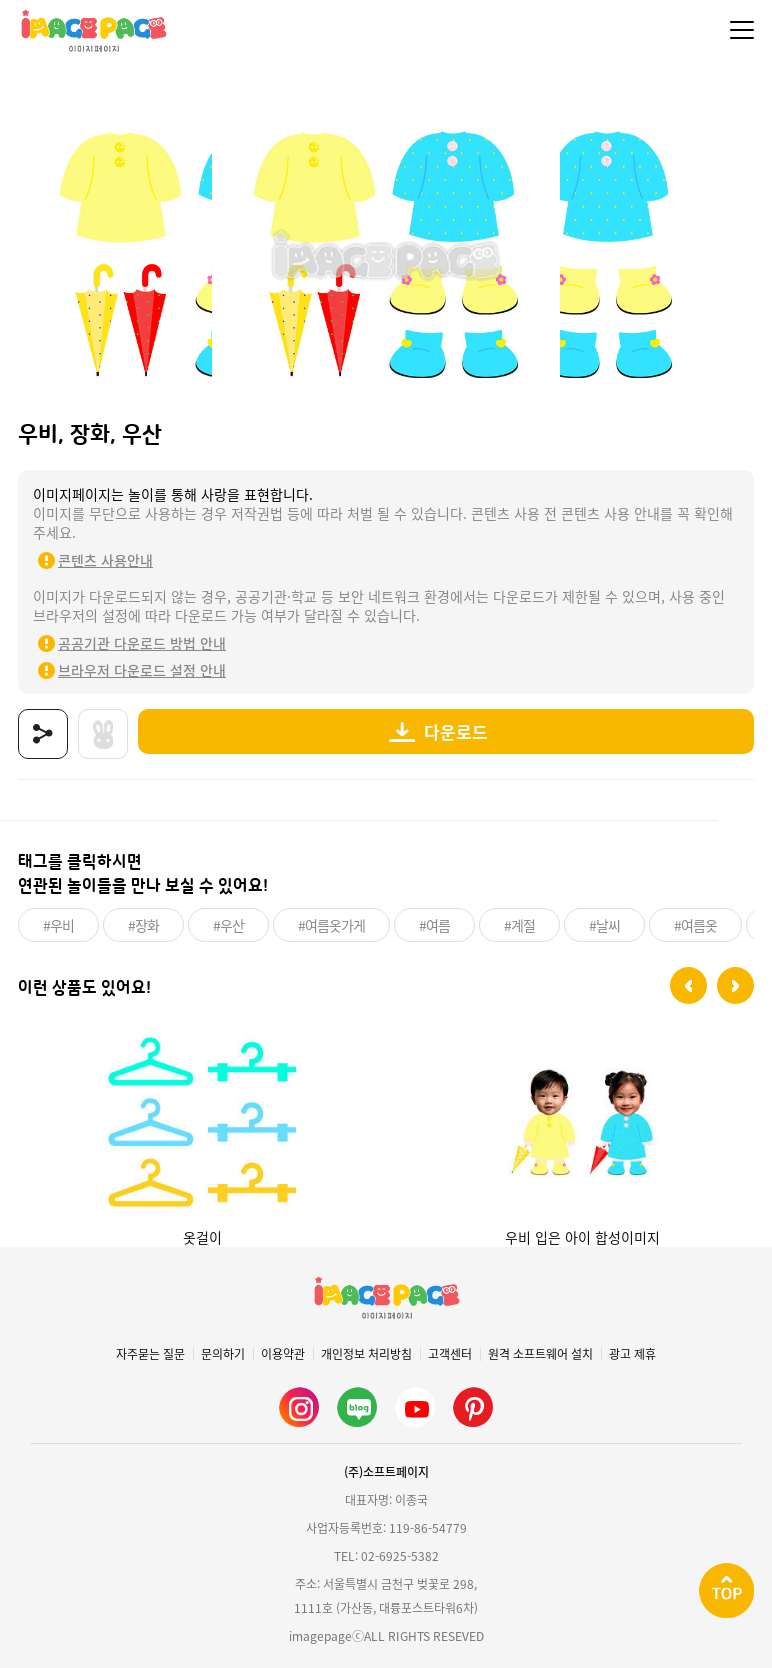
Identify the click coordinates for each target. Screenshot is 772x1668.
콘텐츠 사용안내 (105, 560)
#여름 (434, 925)
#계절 (519, 925)
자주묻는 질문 (150, 1354)
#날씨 (604, 925)
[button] (688, 985)
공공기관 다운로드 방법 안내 (142, 643)
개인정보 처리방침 (366, 1354)
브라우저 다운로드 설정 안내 (142, 670)
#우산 (228, 925)
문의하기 (223, 1354)
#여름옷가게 (331, 925)
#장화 (143, 925)
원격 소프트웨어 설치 (540, 1354)
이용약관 (283, 1354)
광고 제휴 (632, 1354)
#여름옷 (695, 925)
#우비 (58, 925)
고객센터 (450, 1354)
